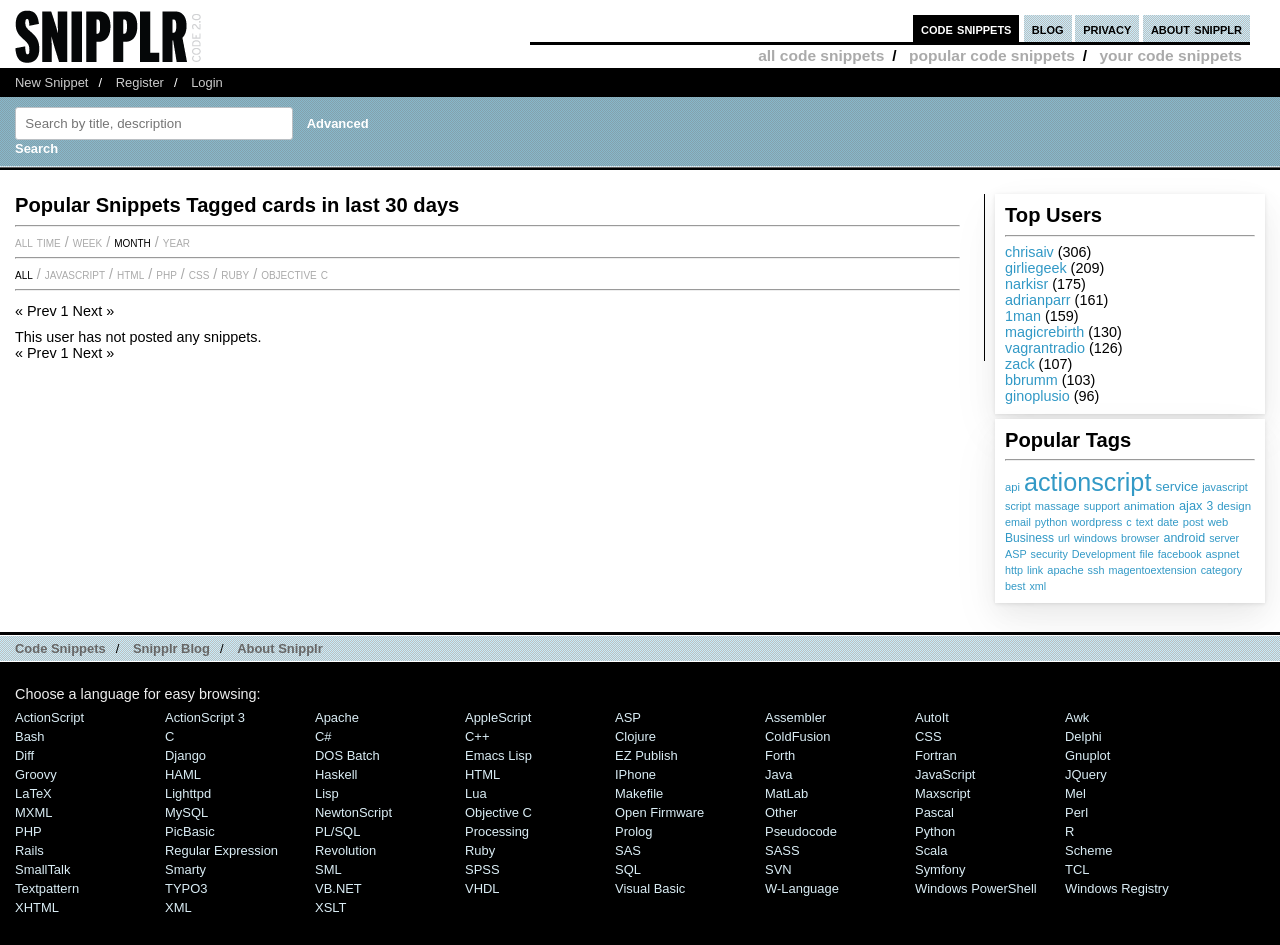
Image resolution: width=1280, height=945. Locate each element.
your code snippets (1170, 55)
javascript (1225, 487)
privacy (1107, 28)
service (1176, 486)
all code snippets (821, 55)
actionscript (1087, 482)
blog (1048, 28)
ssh (1096, 570)
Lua (476, 793)
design (1234, 506)
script (1018, 506)
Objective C (294, 274)
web (1218, 522)
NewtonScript (353, 812)
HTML (130, 274)
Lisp (327, 793)
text (1144, 522)
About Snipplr (280, 648)
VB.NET (338, 888)
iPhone (635, 774)
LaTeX (33, 793)
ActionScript (49, 717)
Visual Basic (650, 888)
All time (38, 242)
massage (1057, 506)
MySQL (186, 812)
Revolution (345, 850)
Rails (29, 850)
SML (328, 869)
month (132, 242)
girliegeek (1036, 268)
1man (1023, 316)
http (1014, 570)
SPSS (482, 869)
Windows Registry (1117, 888)
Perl (1076, 812)
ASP (1016, 554)
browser (1140, 538)
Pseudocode (801, 831)
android (1184, 538)
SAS (628, 850)
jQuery (1086, 774)
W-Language (802, 888)
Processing (497, 831)
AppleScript (498, 717)
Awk (1077, 717)
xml (1037, 586)
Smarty (185, 869)
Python (935, 831)
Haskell (336, 774)
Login (207, 82)
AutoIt (932, 717)
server (1224, 538)
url (1064, 538)
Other (781, 812)
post (1193, 522)
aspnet (1223, 554)
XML (178, 907)
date (1168, 522)
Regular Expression (221, 850)
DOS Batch (347, 755)
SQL (628, 869)
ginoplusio (1037, 396)
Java (778, 774)
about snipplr (1196, 28)
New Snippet (51, 82)
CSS (199, 274)
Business (1029, 538)
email (1018, 522)
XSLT (330, 907)
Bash (30, 736)
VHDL (482, 888)
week (87, 242)
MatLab (786, 793)
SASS (782, 850)
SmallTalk (42, 869)
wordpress (1096, 522)
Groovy (36, 774)
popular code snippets (992, 55)
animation (1149, 506)
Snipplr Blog (171, 648)
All (24, 274)
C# (323, 736)
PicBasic (190, 831)
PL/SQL (337, 831)
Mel (1075, 793)
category (1221, 570)
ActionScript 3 (205, 717)
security (1049, 554)
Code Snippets (60, 648)
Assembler (795, 717)
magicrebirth (1044, 332)
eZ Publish (646, 755)
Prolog (633, 831)
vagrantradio (1045, 348)
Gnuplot (1087, 755)
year (176, 242)
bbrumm (1031, 380)
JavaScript (75, 274)
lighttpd (188, 793)
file (1146, 554)
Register (140, 82)
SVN (778, 869)
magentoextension (1152, 570)
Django (185, 755)
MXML (33, 812)
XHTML (37, 907)
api (1012, 487)
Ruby (235, 274)
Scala (931, 850)
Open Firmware (659, 812)
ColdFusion (798, 736)
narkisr (1026, 284)
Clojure (635, 736)
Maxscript (942, 793)
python (1051, 522)
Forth (780, 755)
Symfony (940, 869)
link (1035, 570)
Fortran (936, 755)
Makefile (639, 793)
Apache (337, 717)
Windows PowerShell (976, 888)
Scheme (1089, 850)
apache (1065, 570)
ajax (1190, 505)
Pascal (934, 812)
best (1015, 586)
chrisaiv (1029, 252)
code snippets (966, 28)
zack (1020, 364)
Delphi (1083, 736)
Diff (24, 755)
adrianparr (1038, 300)
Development (1104, 554)
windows (1095, 538)
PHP (166, 274)
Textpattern (47, 888)
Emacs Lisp (498, 755)
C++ (477, 736)
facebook (1180, 554)
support (1102, 506)
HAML (183, 774)
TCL (1077, 869)
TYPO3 (186, 888)
